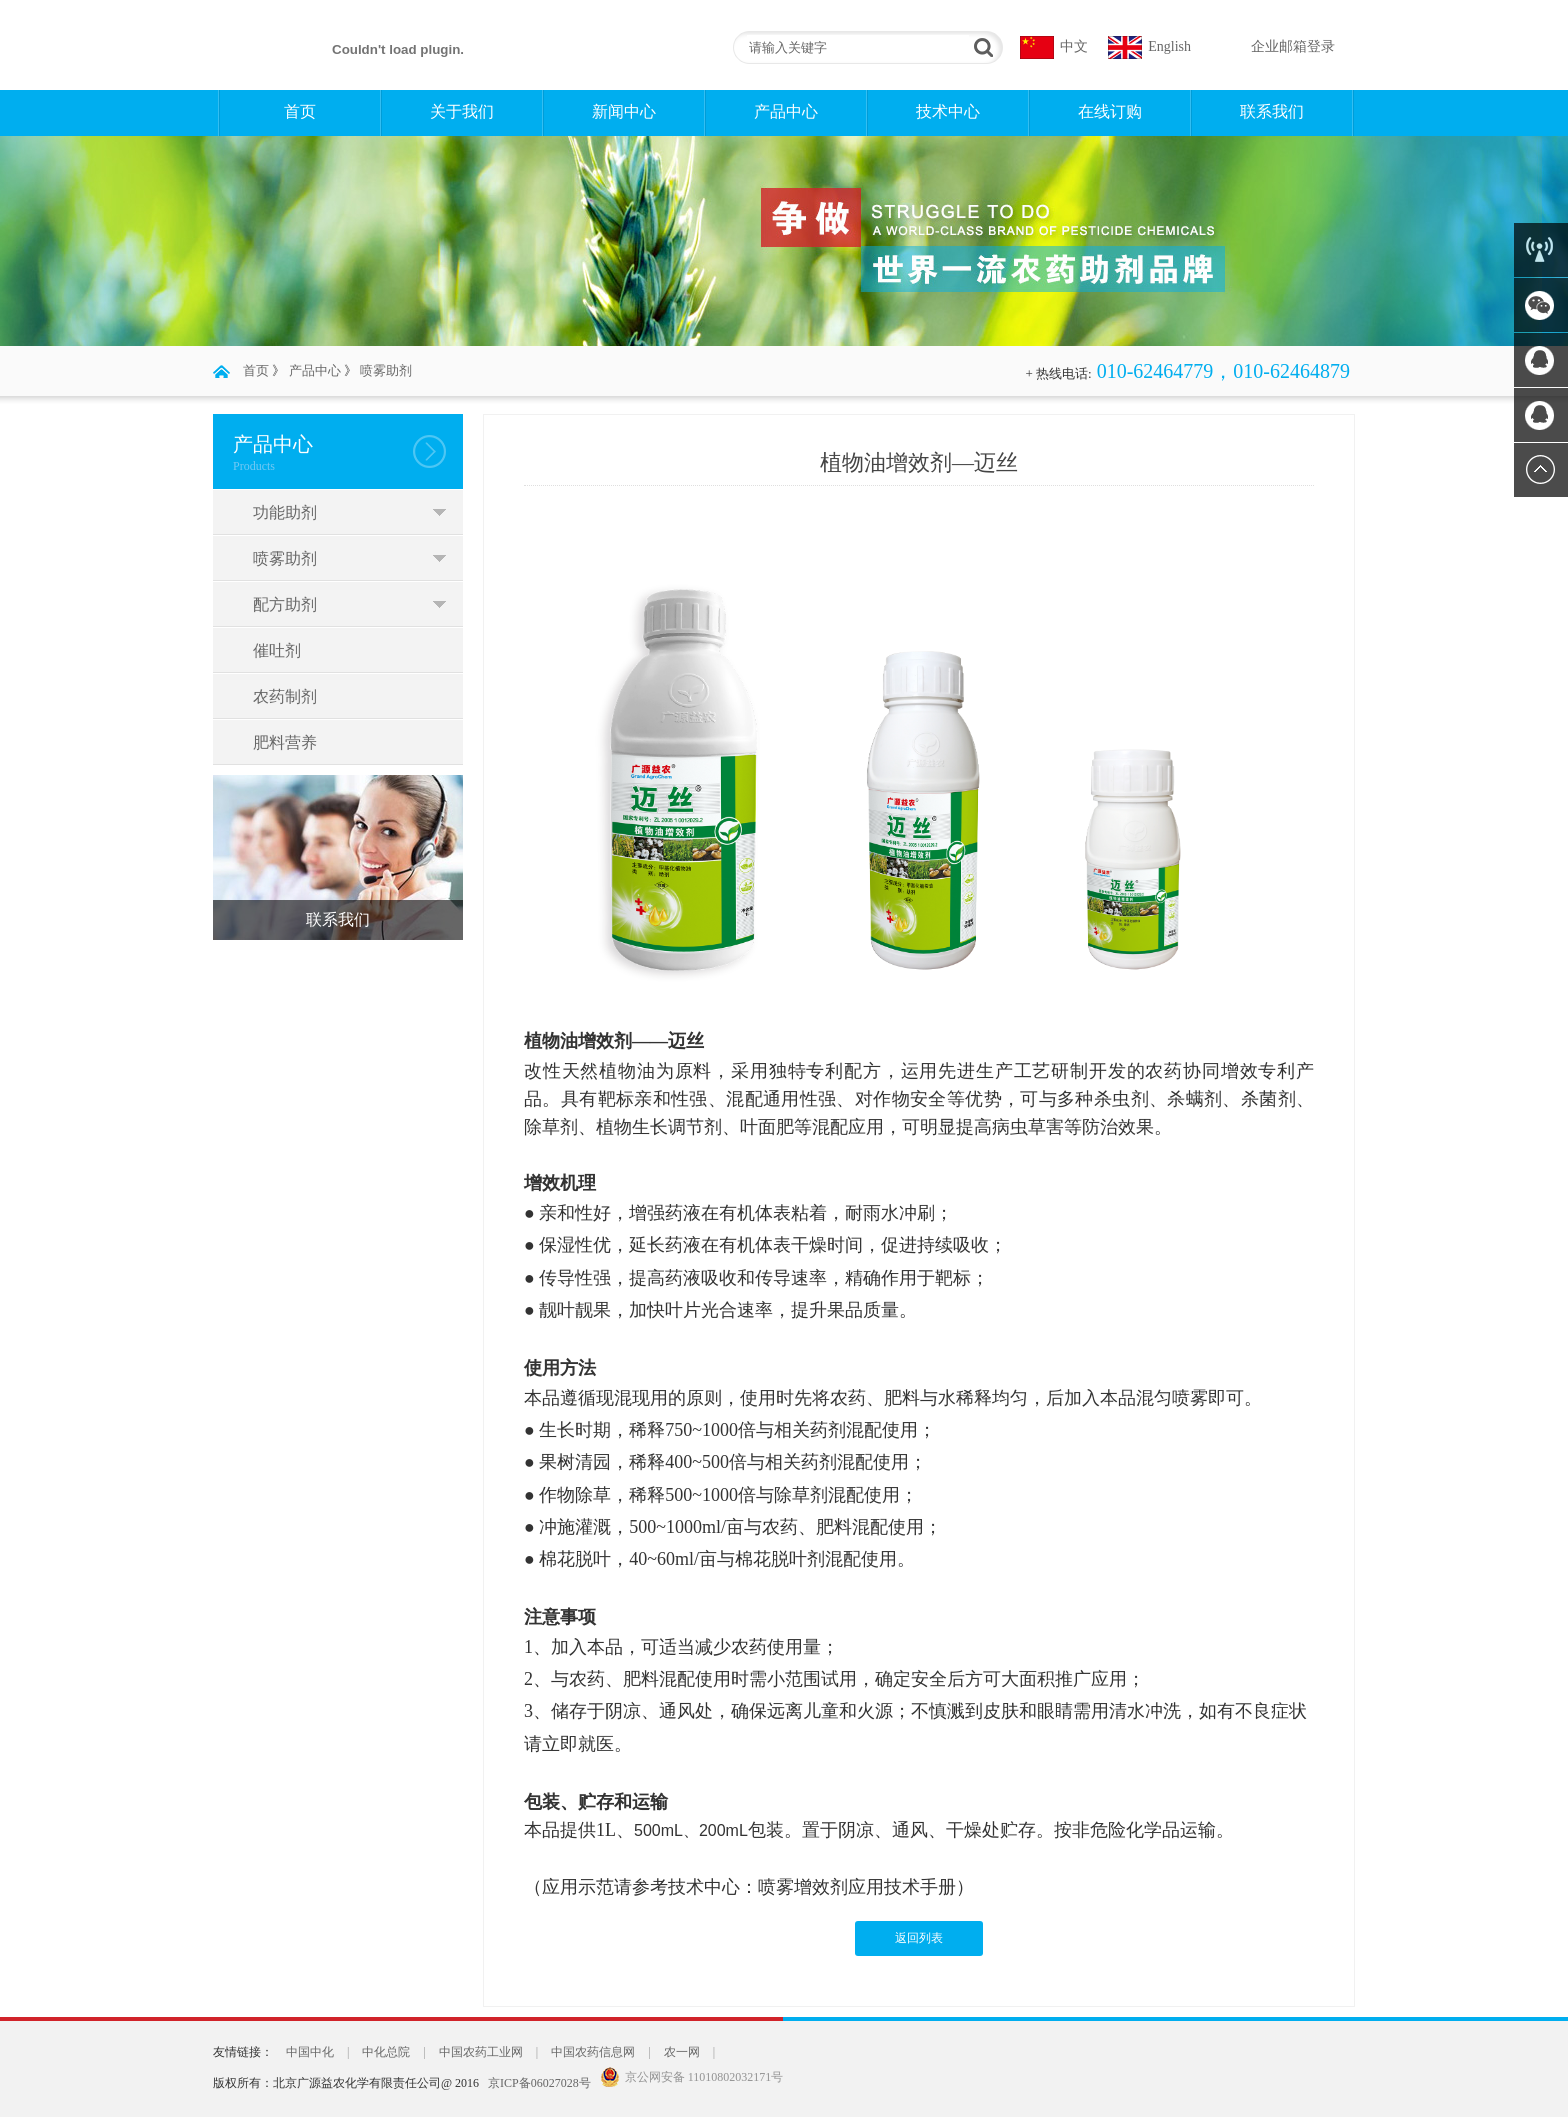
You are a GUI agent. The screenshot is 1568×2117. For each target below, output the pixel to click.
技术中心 (948, 111)
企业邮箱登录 (1293, 46)
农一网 (682, 2052)
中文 (1074, 46)
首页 (300, 111)
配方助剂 (285, 604)
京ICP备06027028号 (539, 2083)
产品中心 (786, 111)
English (1169, 46)
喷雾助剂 (386, 370)
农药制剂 (285, 696)
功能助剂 (285, 512)
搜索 (981, 47)
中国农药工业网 (481, 2052)
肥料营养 (285, 742)
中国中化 (310, 2052)
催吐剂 (277, 650)
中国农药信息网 (593, 2052)
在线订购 (1110, 111)
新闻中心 (624, 111)
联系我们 (1272, 111)
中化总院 (386, 2052)
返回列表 (919, 1938)
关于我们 (462, 111)
